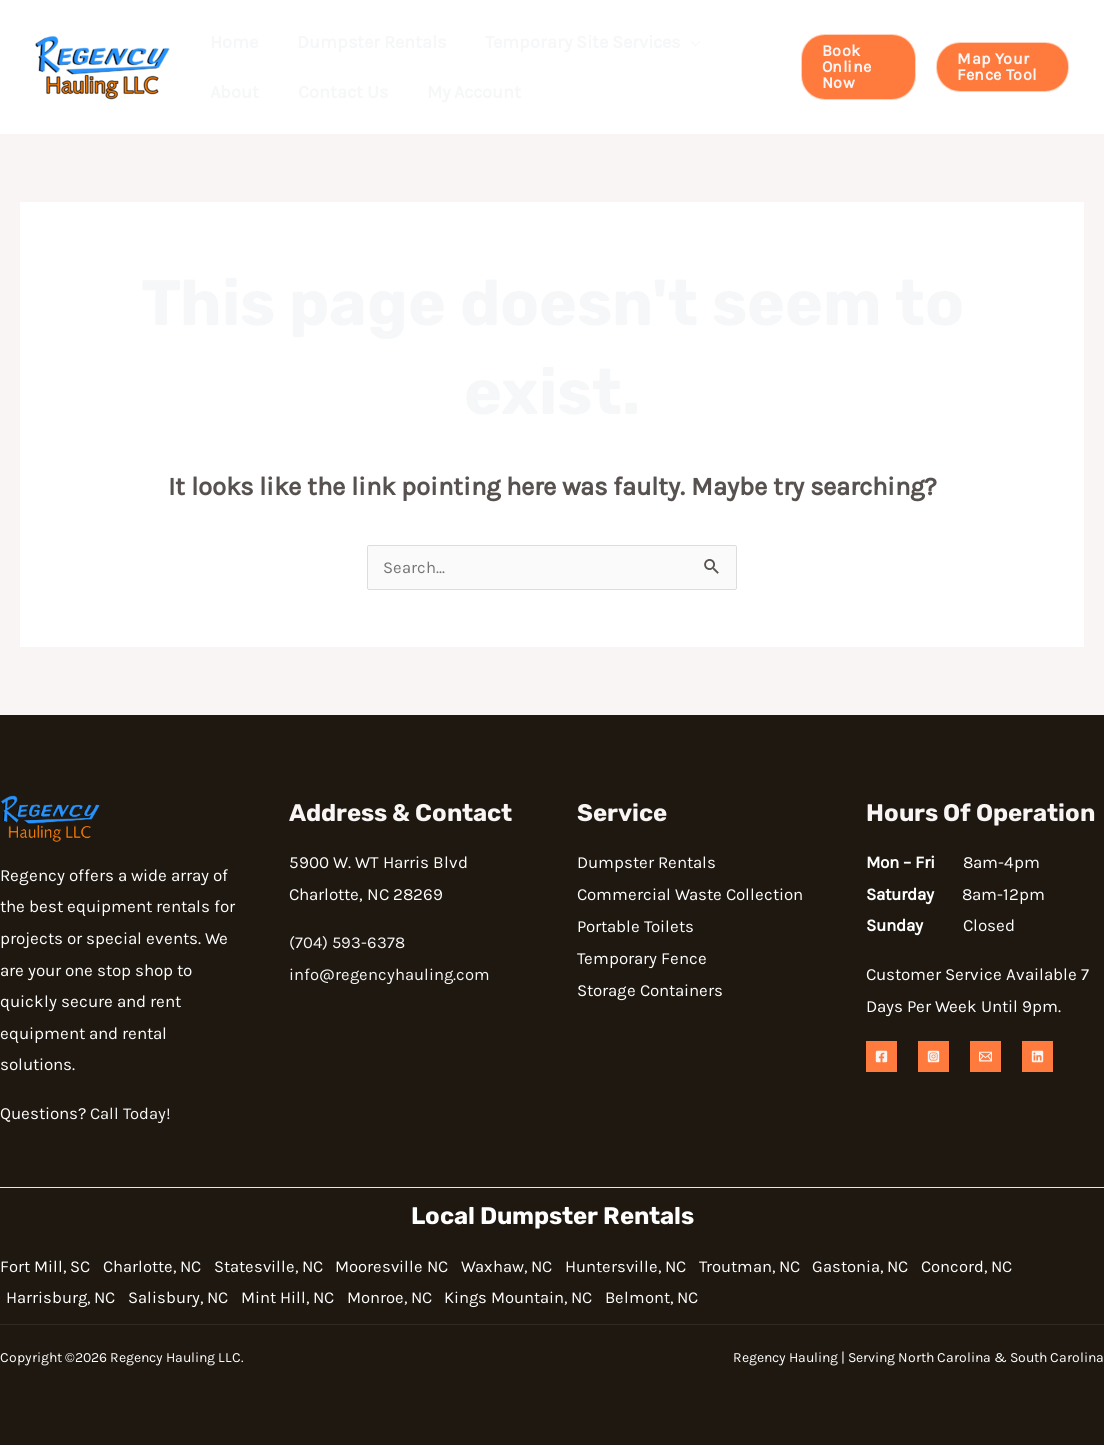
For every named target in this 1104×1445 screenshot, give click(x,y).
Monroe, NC (412, 1298)
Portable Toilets (636, 926)
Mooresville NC (411, 1266)
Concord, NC (1019, 1266)
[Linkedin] (1037, 1057)
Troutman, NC (789, 1266)
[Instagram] (933, 1057)
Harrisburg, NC (65, 1298)
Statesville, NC (281, 1266)
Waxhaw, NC (532, 1266)
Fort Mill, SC (45, 1266)
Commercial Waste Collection (690, 895)
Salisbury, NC (189, 1298)
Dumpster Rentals (646, 863)
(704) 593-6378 (348, 943)
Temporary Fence (642, 958)
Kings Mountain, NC (548, 1298)
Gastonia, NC (907, 1266)
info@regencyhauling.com (390, 975)
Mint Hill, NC (304, 1298)
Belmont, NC (689, 1298)
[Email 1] (985, 1057)
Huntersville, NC (658, 1266)
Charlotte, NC (158, 1266)
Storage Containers (650, 990)
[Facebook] (881, 1057)
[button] (682, 42)
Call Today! (131, 1114)
